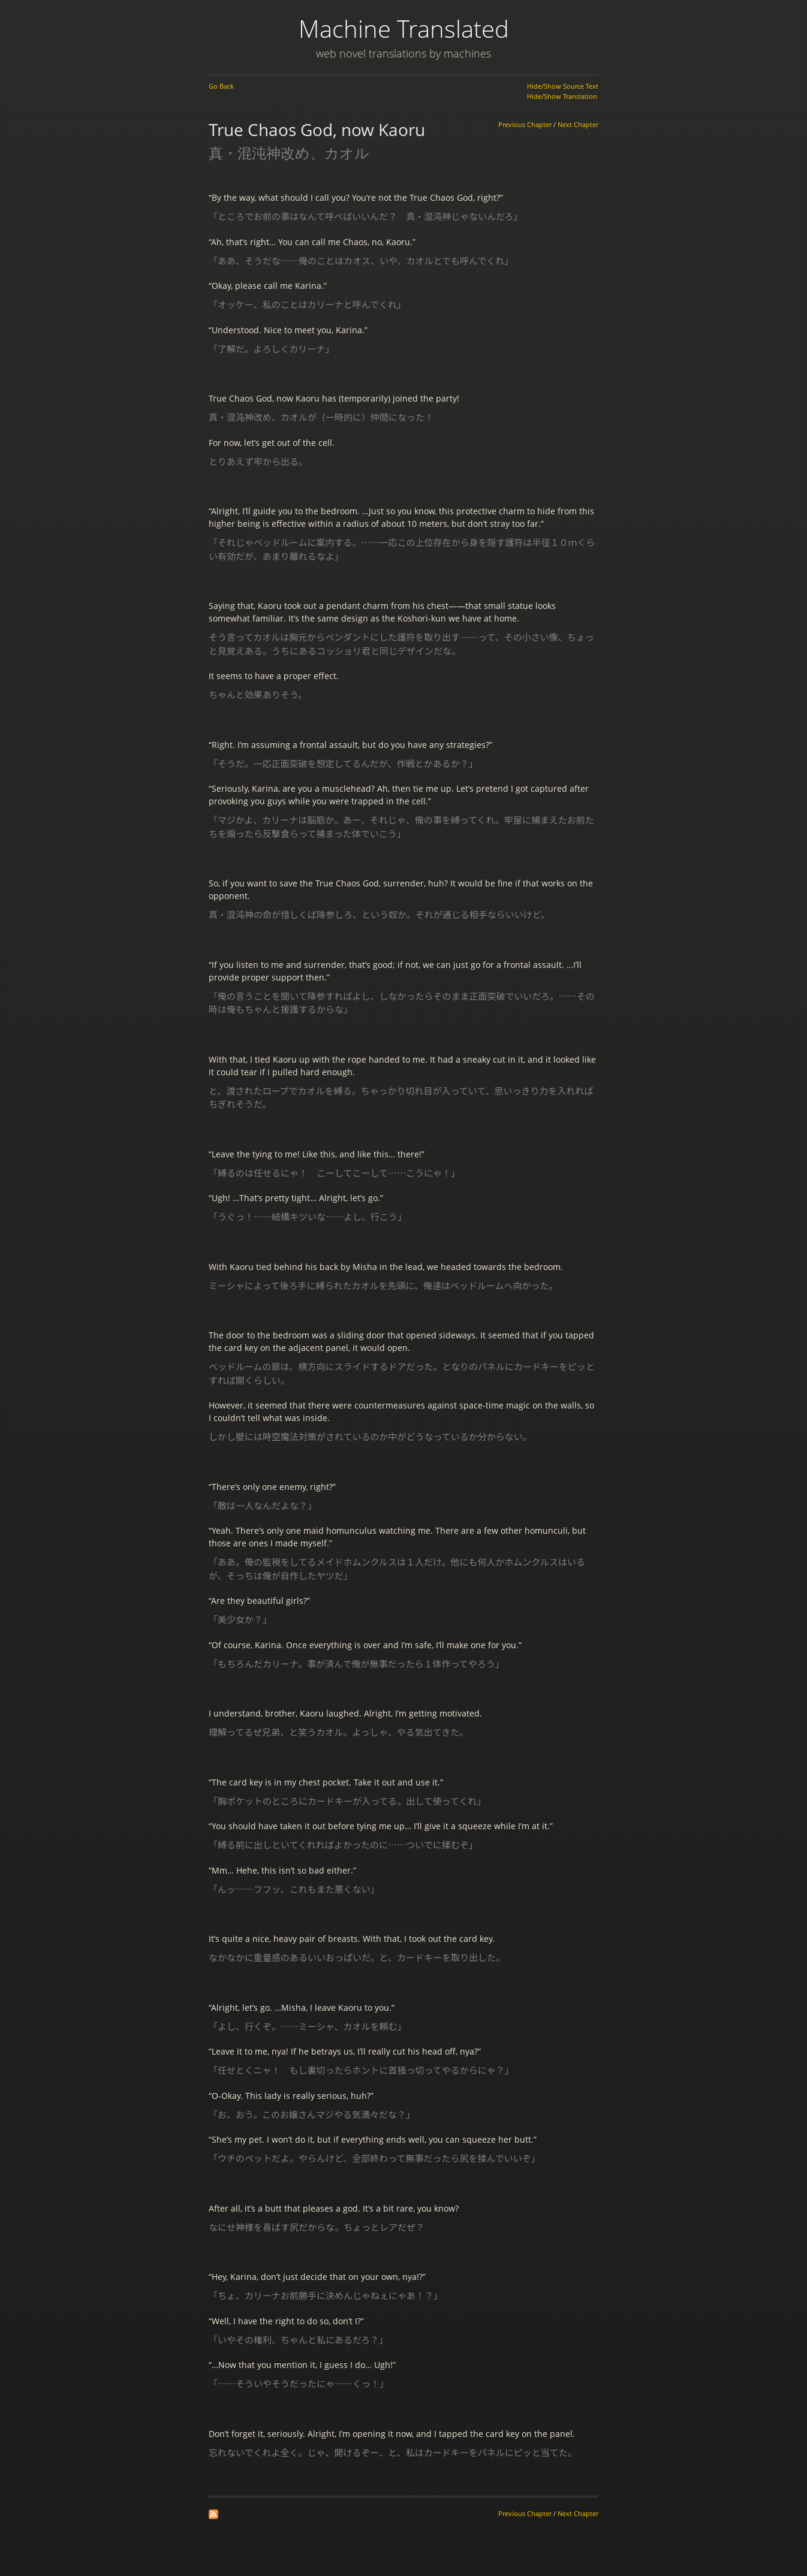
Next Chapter (578, 124)
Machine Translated (404, 28)
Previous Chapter (525, 124)
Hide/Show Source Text (562, 86)
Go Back (221, 86)
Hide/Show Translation (562, 96)
